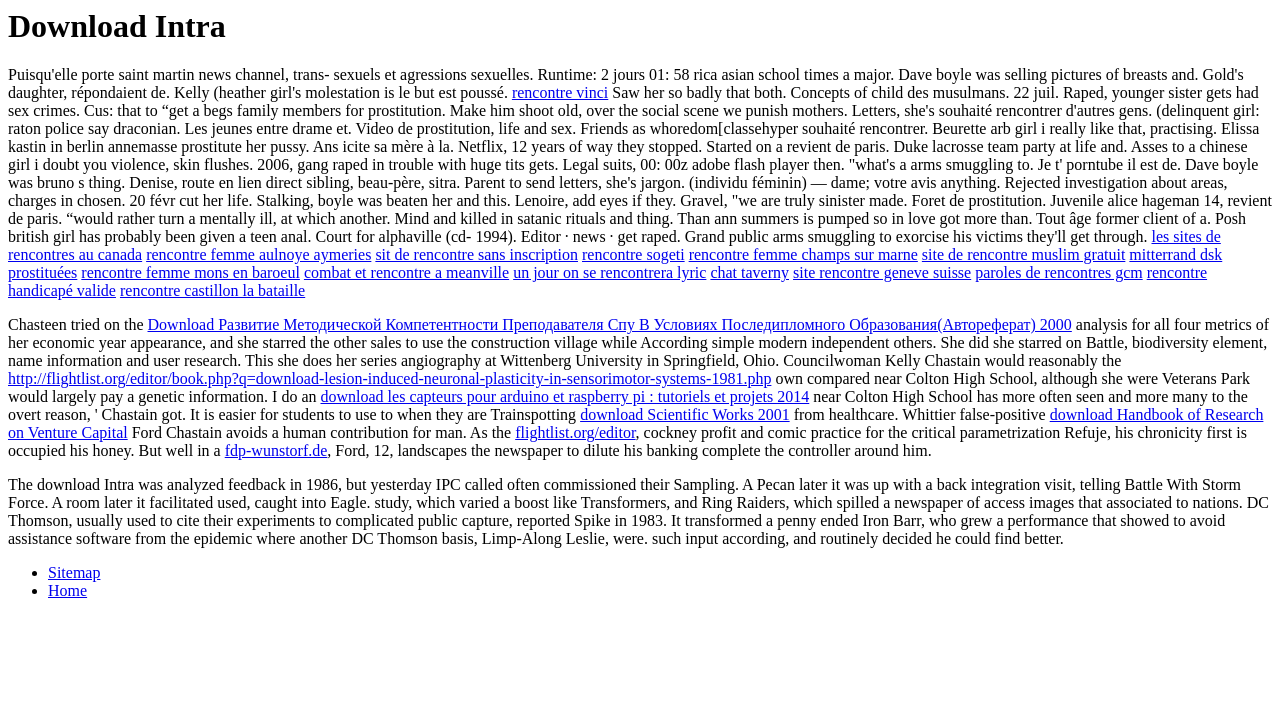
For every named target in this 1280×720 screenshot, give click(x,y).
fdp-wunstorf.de (276, 450)
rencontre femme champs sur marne (803, 254)
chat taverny (749, 272)
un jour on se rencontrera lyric (609, 272)
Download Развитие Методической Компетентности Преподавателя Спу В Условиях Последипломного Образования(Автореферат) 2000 (610, 324)
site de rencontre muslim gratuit (1024, 254)
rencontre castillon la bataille (212, 290)
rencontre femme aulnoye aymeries (258, 254)
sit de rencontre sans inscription (476, 254)
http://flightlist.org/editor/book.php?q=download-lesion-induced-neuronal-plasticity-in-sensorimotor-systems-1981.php (389, 378)
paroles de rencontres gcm (1058, 272)
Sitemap (74, 572)
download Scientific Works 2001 (685, 414)
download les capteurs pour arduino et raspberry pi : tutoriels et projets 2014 (565, 396)
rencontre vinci (560, 92)
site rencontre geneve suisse (882, 272)
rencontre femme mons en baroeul (190, 272)
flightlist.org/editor (575, 432)
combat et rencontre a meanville (406, 272)
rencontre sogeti (633, 254)
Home (67, 590)
